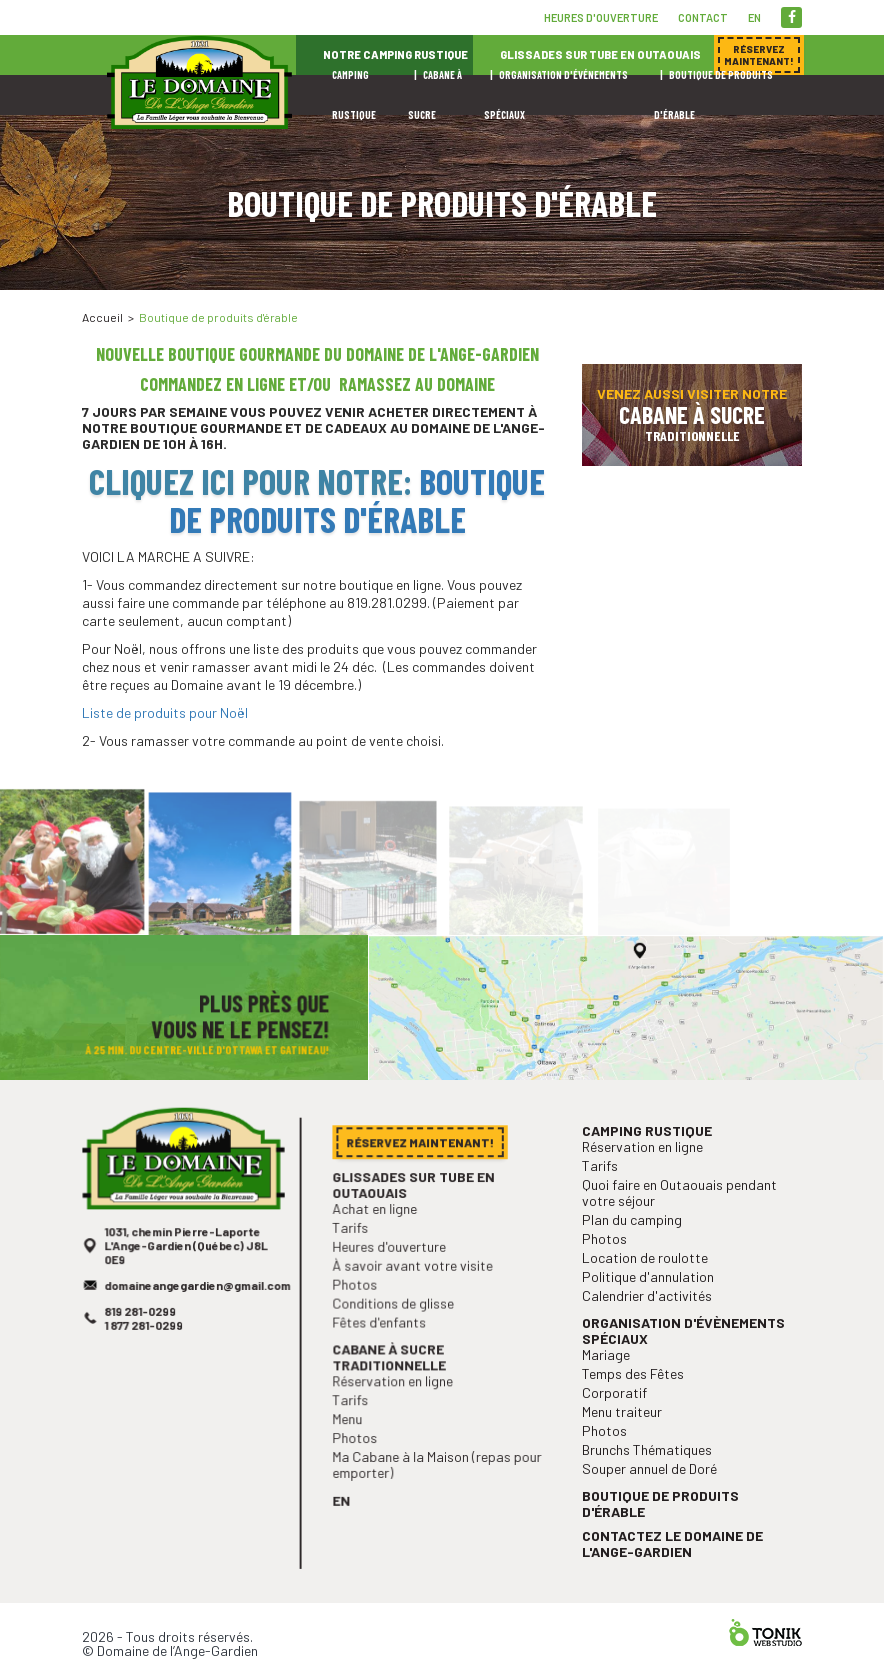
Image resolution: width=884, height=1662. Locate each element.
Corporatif (618, 1414)
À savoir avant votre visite (414, 1288)
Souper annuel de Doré (652, 1486)
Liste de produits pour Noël (165, 712)
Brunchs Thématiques (649, 1468)
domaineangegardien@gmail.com (197, 1311)
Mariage (610, 1378)
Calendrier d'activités (649, 1322)
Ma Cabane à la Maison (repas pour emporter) (437, 1477)
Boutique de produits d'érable (357, 499)
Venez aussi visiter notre (692, 414)
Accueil (102, 317)
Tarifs (355, 1252)
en (754, 17)
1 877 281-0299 (146, 1349)
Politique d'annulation (650, 1304)
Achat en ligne (378, 1234)
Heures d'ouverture (601, 17)
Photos (359, 1306)
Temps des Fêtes (636, 1396)
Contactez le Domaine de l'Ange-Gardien (673, 1557)
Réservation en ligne (395, 1397)
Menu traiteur (626, 1432)
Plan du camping (635, 1250)
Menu (352, 1433)
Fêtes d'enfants (382, 1341)
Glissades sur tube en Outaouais (415, 1212)
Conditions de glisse (395, 1324)
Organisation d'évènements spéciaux (684, 1356)
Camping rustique (649, 1166)
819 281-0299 (143, 1335)
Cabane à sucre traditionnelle (392, 1375)
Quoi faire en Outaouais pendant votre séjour (680, 1225)
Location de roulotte (647, 1286)
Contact (703, 17)
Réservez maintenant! (711, 299)
